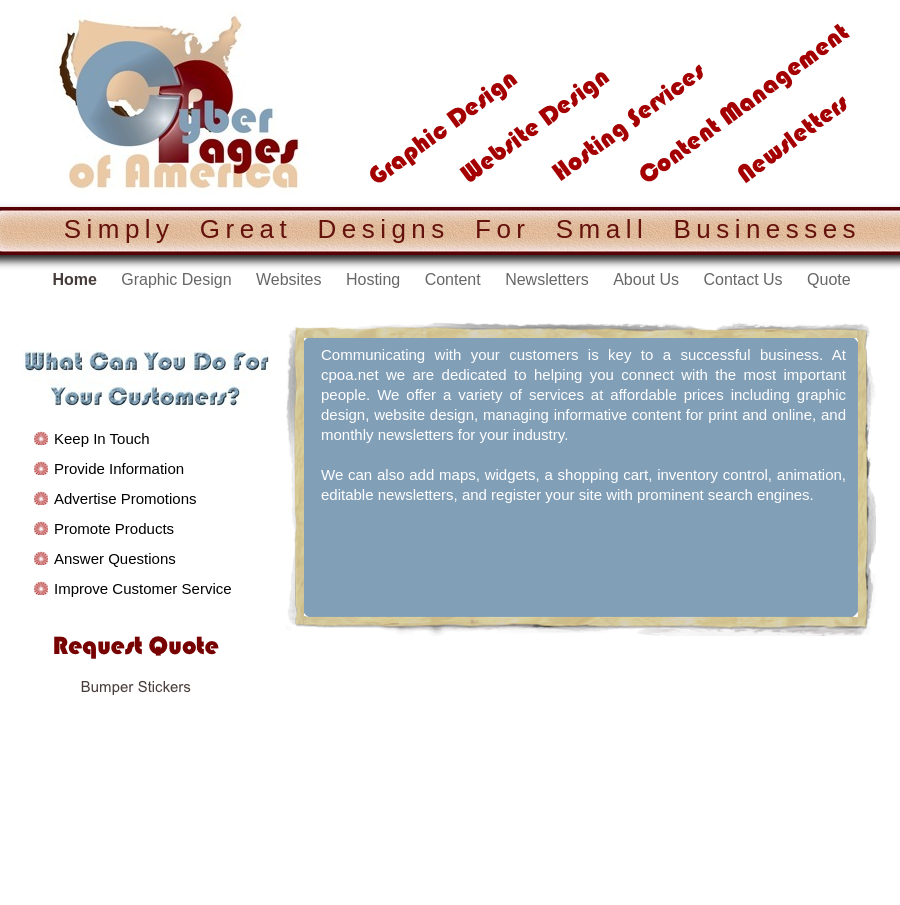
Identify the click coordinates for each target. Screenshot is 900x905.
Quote (829, 279)
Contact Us (745, 279)
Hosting (375, 279)
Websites (291, 279)
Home (76, 279)
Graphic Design (178, 279)
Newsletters (549, 279)
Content (455, 279)
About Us (648, 279)
